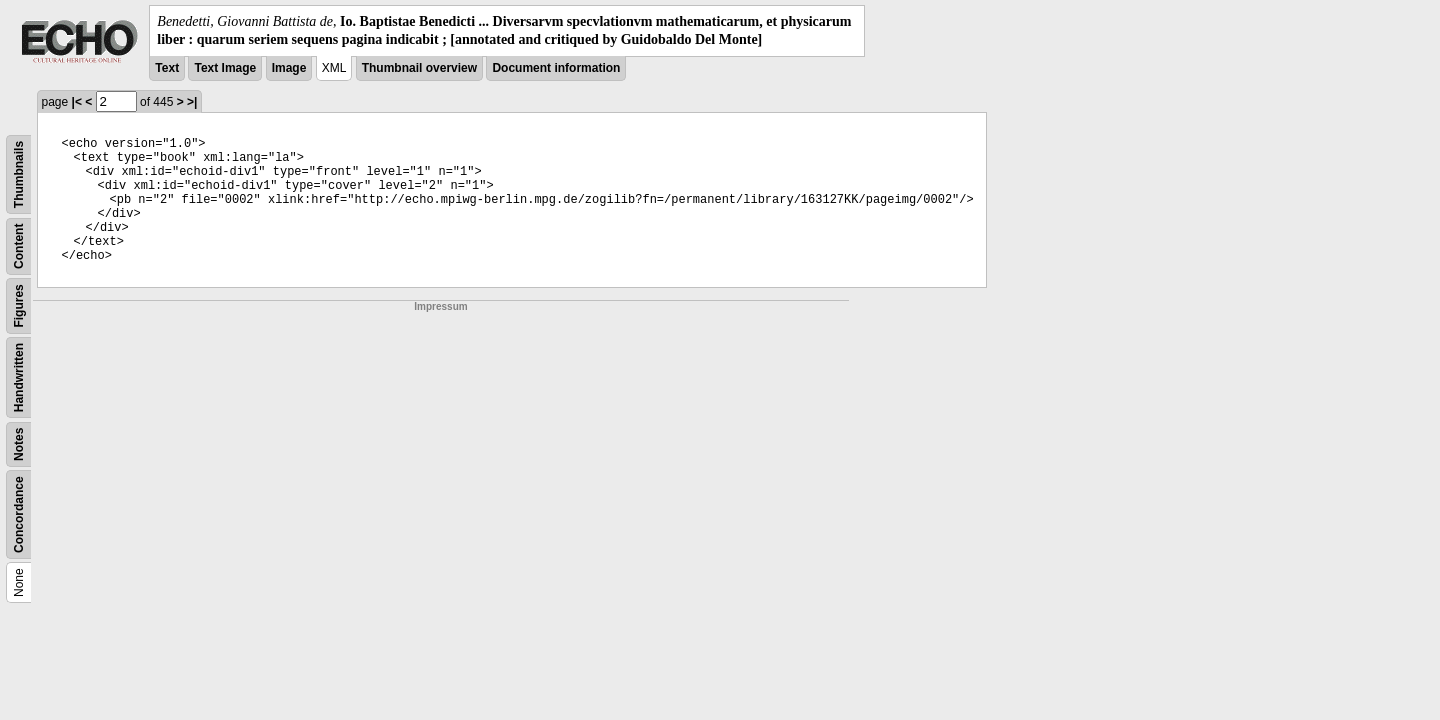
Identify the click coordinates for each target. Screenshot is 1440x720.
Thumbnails (19, 174)
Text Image (225, 68)
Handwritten (19, 377)
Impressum (440, 306)
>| (192, 102)
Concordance (19, 515)
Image (289, 68)
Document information (556, 68)
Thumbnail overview (419, 68)
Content (19, 246)
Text (167, 68)
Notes (19, 444)
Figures (19, 306)
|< (77, 102)
